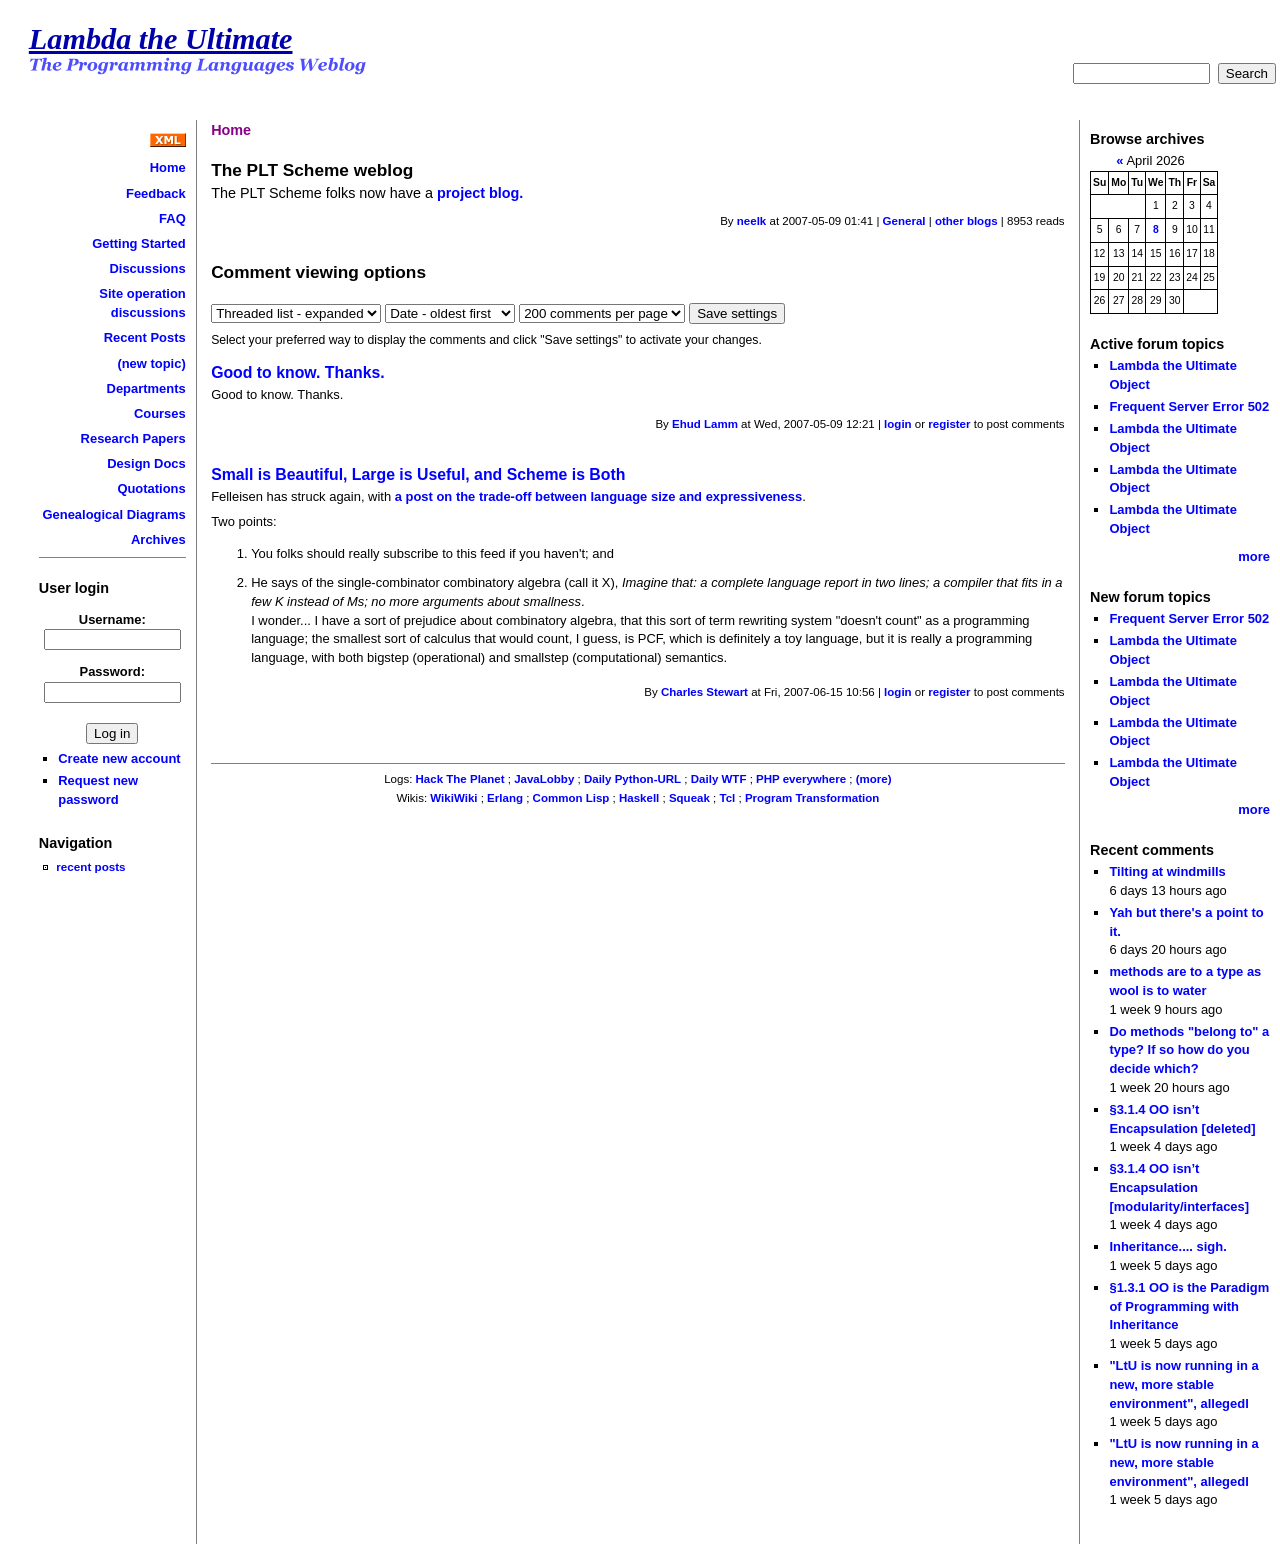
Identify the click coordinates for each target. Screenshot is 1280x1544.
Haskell (639, 798)
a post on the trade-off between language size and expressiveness (598, 496)
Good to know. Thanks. (298, 372)
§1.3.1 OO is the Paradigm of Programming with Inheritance (1189, 1306)
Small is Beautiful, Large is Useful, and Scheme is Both (418, 474)
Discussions (147, 268)
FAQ (172, 218)
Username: (112, 619)
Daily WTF (719, 779)
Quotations (151, 488)
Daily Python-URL (632, 779)
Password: (113, 671)
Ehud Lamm (705, 424)
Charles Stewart (704, 692)
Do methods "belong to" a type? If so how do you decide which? (1189, 1050)
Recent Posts (145, 337)
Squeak (689, 798)
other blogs (966, 221)
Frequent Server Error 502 (1189, 406)
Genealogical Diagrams (113, 514)
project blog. (480, 193)
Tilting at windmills (1167, 871)
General (904, 221)
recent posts (90, 866)
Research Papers (133, 438)
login (898, 424)
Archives (158, 539)
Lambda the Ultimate (161, 39)
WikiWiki (453, 798)
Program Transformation (812, 798)
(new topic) (151, 363)
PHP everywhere (801, 779)
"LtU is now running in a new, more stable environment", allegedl (1183, 1384)
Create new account (119, 758)
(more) (874, 779)
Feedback (156, 193)
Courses (160, 413)
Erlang (505, 798)
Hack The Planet (460, 779)
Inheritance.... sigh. (1167, 1246)
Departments (146, 388)
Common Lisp (571, 798)
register (949, 424)
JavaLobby (544, 779)
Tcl (727, 798)
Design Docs (146, 463)
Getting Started (139, 243)
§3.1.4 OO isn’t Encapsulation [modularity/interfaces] (1179, 1187)
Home (168, 167)
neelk (751, 221)
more (1254, 556)
